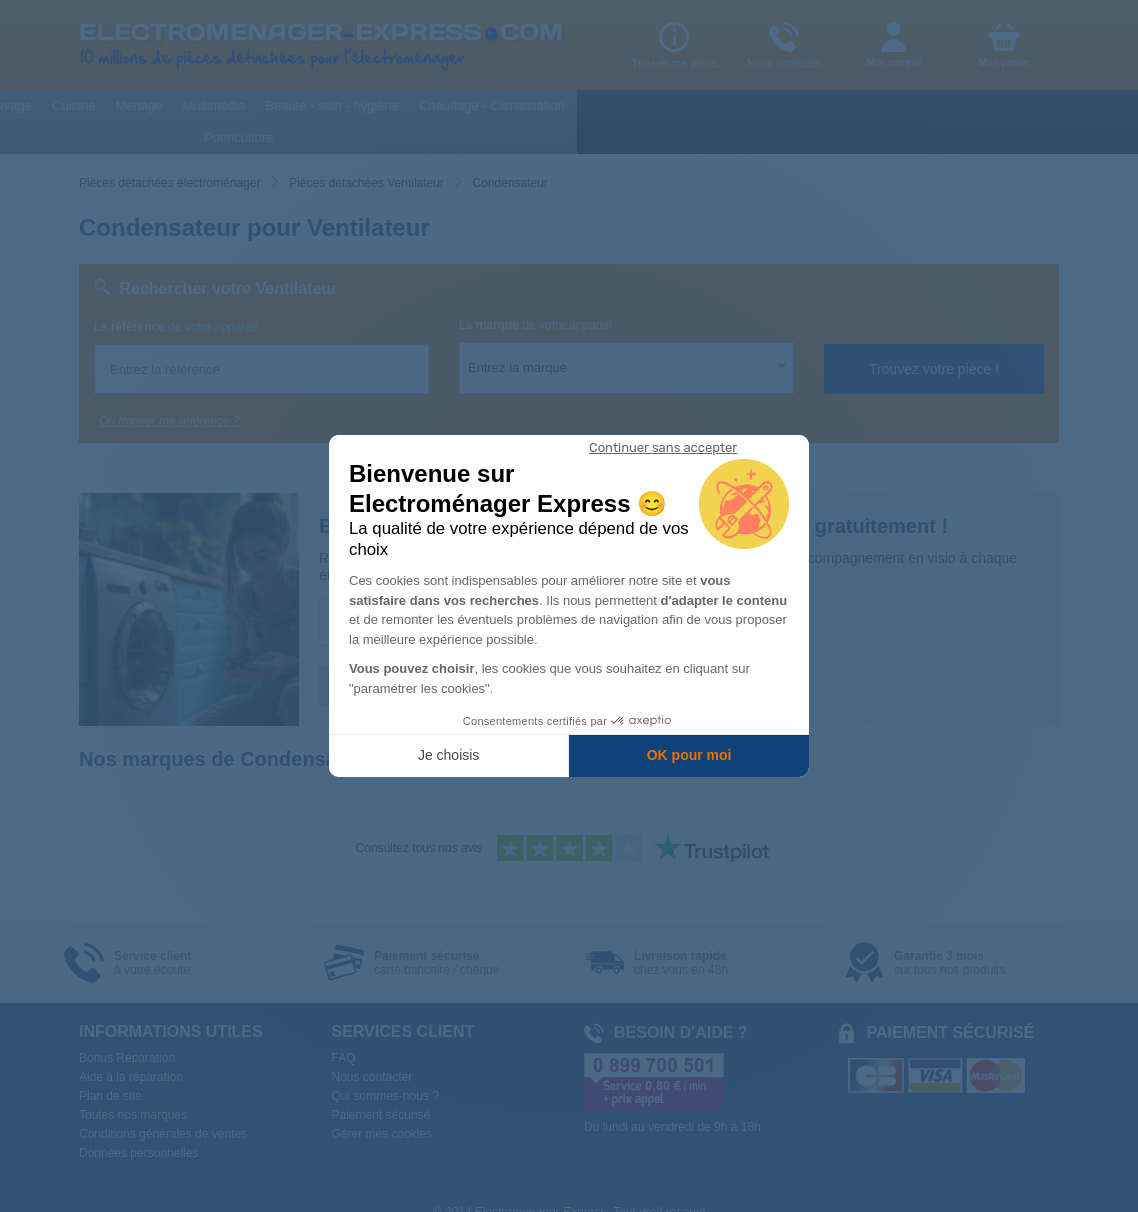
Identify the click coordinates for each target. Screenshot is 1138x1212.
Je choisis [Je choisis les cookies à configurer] (448, 755)
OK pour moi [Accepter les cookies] (689, 755)
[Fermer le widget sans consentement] (663, 448)
